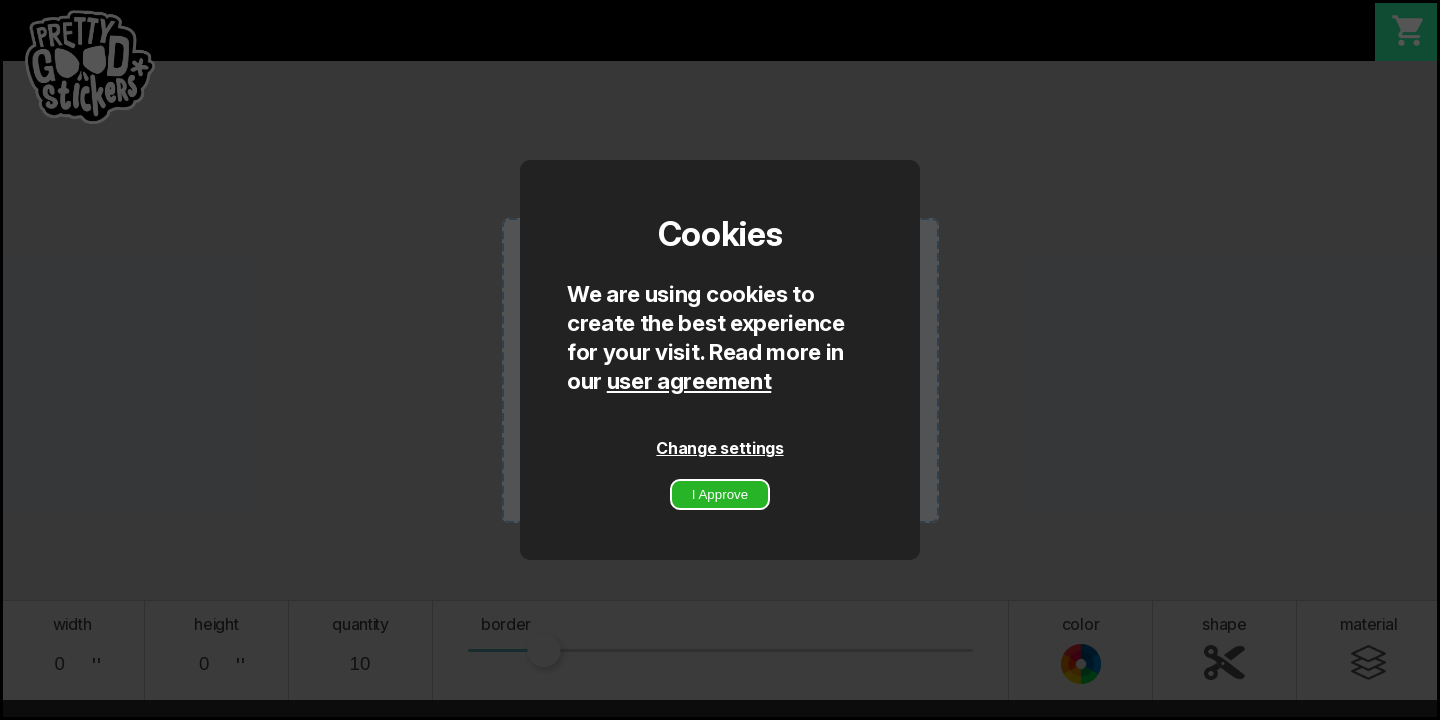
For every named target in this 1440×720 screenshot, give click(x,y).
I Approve (720, 494)
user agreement (689, 380)
